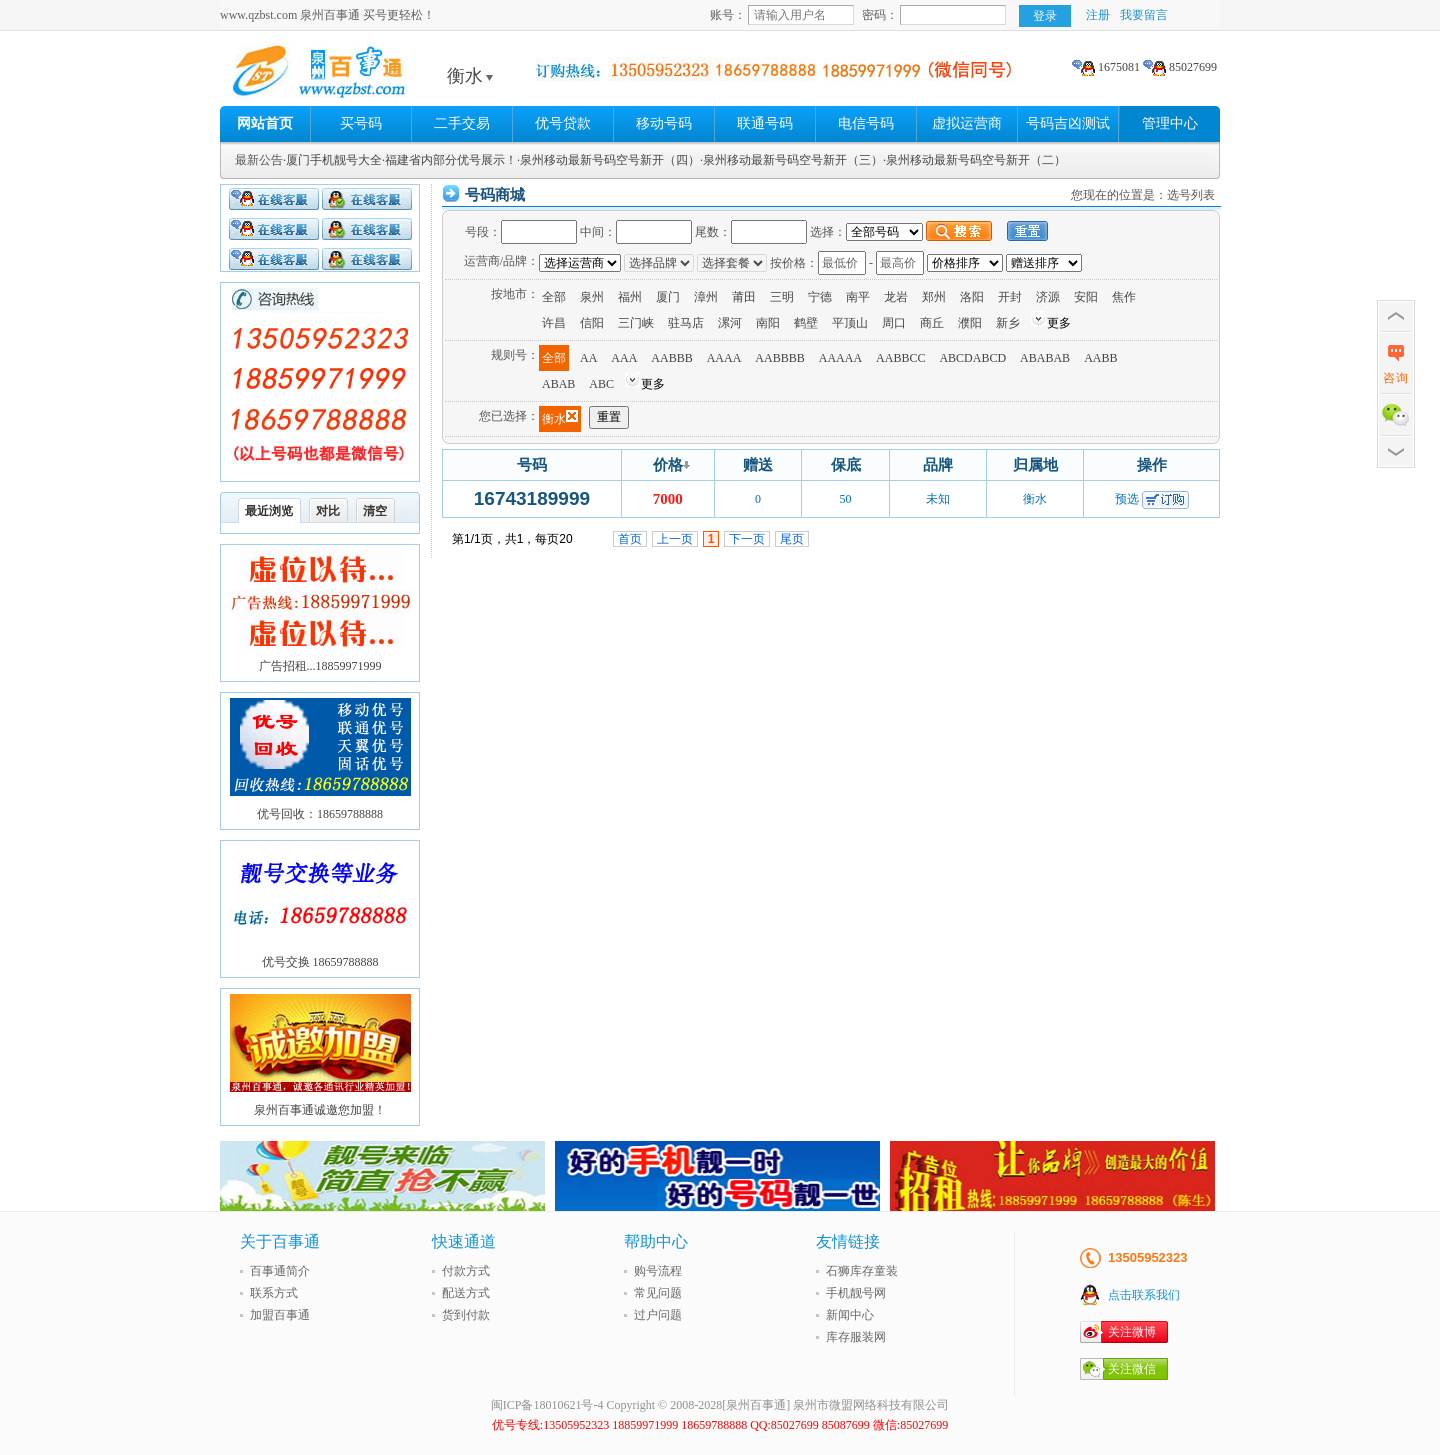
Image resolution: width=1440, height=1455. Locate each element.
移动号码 (664, 123)
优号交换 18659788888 (320, 962)
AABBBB (779, 358)
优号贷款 (563, 123)
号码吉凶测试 (1068, 123)
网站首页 (265, 123)
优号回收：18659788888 (320, 814)
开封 (1010, 297)
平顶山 (850, 323)
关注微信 (1132, 1369)
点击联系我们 (1144, 1295)
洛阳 (972, 297)
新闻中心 (850, 1315)
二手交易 (462, 123)
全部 (554, 297)
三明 (782, 297)
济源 (1048, 297)
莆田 (744, 297)
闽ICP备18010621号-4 (547, 1405)
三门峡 (636, 323)
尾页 (792, 539)
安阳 (1086, 297)
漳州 (706, 297)
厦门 (668, 297)
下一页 (747, 539)
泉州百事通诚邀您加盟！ (320, 1110)
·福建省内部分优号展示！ (449, 160)
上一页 (675, 539)
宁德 (820, 297)
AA (588, 358)
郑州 (934, 297)
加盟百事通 (280, 1315)
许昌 (554, 323)
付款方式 (466, 1271)
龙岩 (896, 297)
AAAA (724, 358)
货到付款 (466, 1315)
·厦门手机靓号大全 (332, 160)
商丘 (932, 323)
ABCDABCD (972, 358)
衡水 (470, 76)
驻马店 (686, 323)
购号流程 (658, 1271)
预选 (1127, 499)
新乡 (1008, 323)
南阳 (768, 323)
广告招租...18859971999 (320, 666)
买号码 (361, 123)
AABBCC (900, 358)
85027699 (1180, 67)
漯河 (730, 323)
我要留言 (1144, 15)
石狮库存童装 (862, 1271)
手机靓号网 (856, 1293)
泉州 (592, 297)
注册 (1098, 15)
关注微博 (1132, 1332)
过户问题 (658, 1315)
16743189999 (532, 498)
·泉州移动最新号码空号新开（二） (974, 160)
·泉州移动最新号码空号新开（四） (608, 160)
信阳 (592, 323)
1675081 (1106, 67)
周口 (894, 323)
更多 (1059, 323)
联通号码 (765, 123)
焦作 (1124, 297)
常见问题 (658, 1293)
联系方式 (274, 1293)
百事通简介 (280, 1271)
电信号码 (866, 123)
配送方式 (466, 1293)
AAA (624, 358)
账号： (728, 15)
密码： (880, 15)
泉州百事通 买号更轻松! (375, 76)
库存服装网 (856, 1337)
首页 (630, 539)
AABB (1100, 358)
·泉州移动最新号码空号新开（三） (791, 160)
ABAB (558, 384)
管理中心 (1170, 123)
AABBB (671, 358)
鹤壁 (806, 323)
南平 (858, 297)
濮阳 (970, 323)
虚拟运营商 (967, 123)
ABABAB (1045, 358)
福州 (630, 297)
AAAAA (840, 358)
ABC (601, 384)
